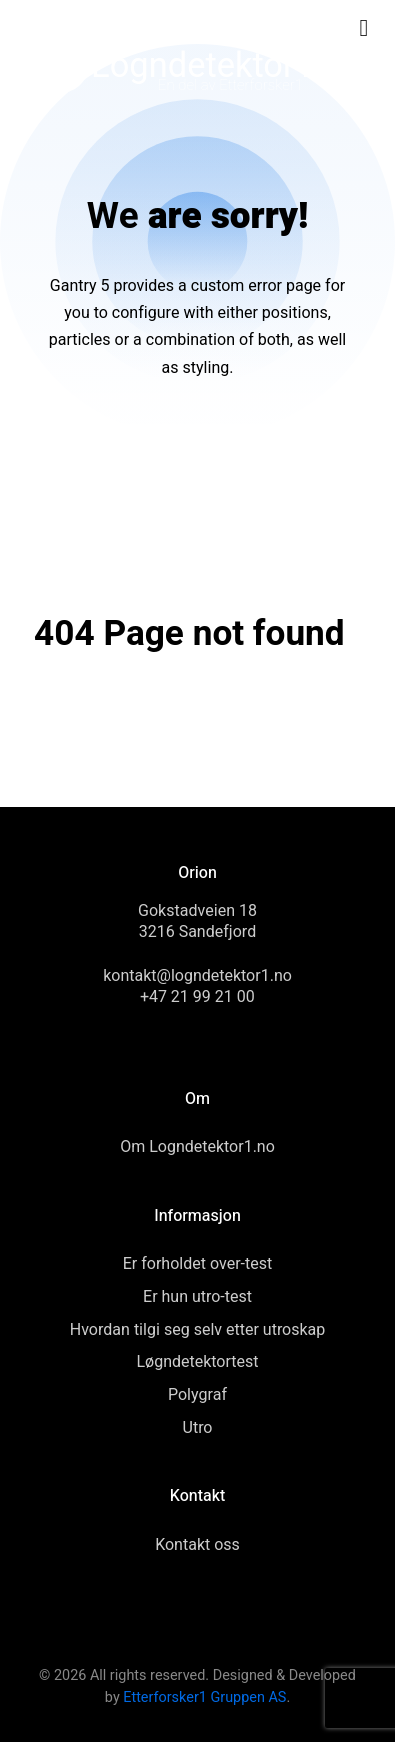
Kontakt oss (197, 1545)
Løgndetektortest (197, 1362)
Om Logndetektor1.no (197, 1147)
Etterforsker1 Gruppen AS (204, 1697)
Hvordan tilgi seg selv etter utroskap (198, 1330)
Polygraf (197, 1395)
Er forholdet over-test (197, 1264)
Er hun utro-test (197, 1297)
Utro (198, 1428)
